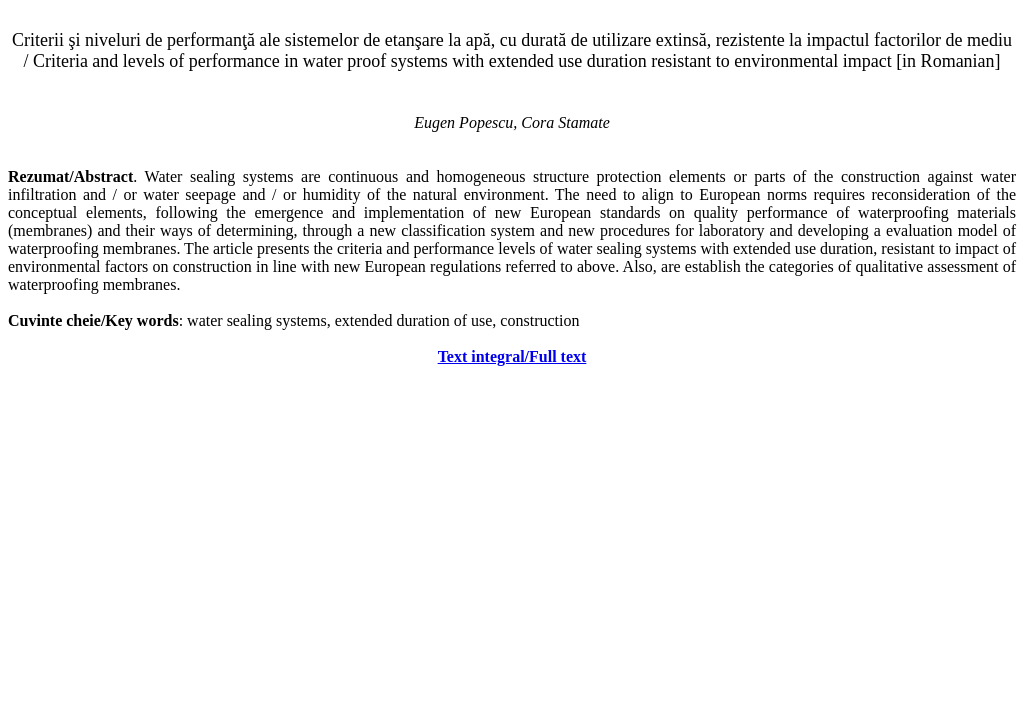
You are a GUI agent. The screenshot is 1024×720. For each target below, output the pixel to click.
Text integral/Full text (512, 356)
